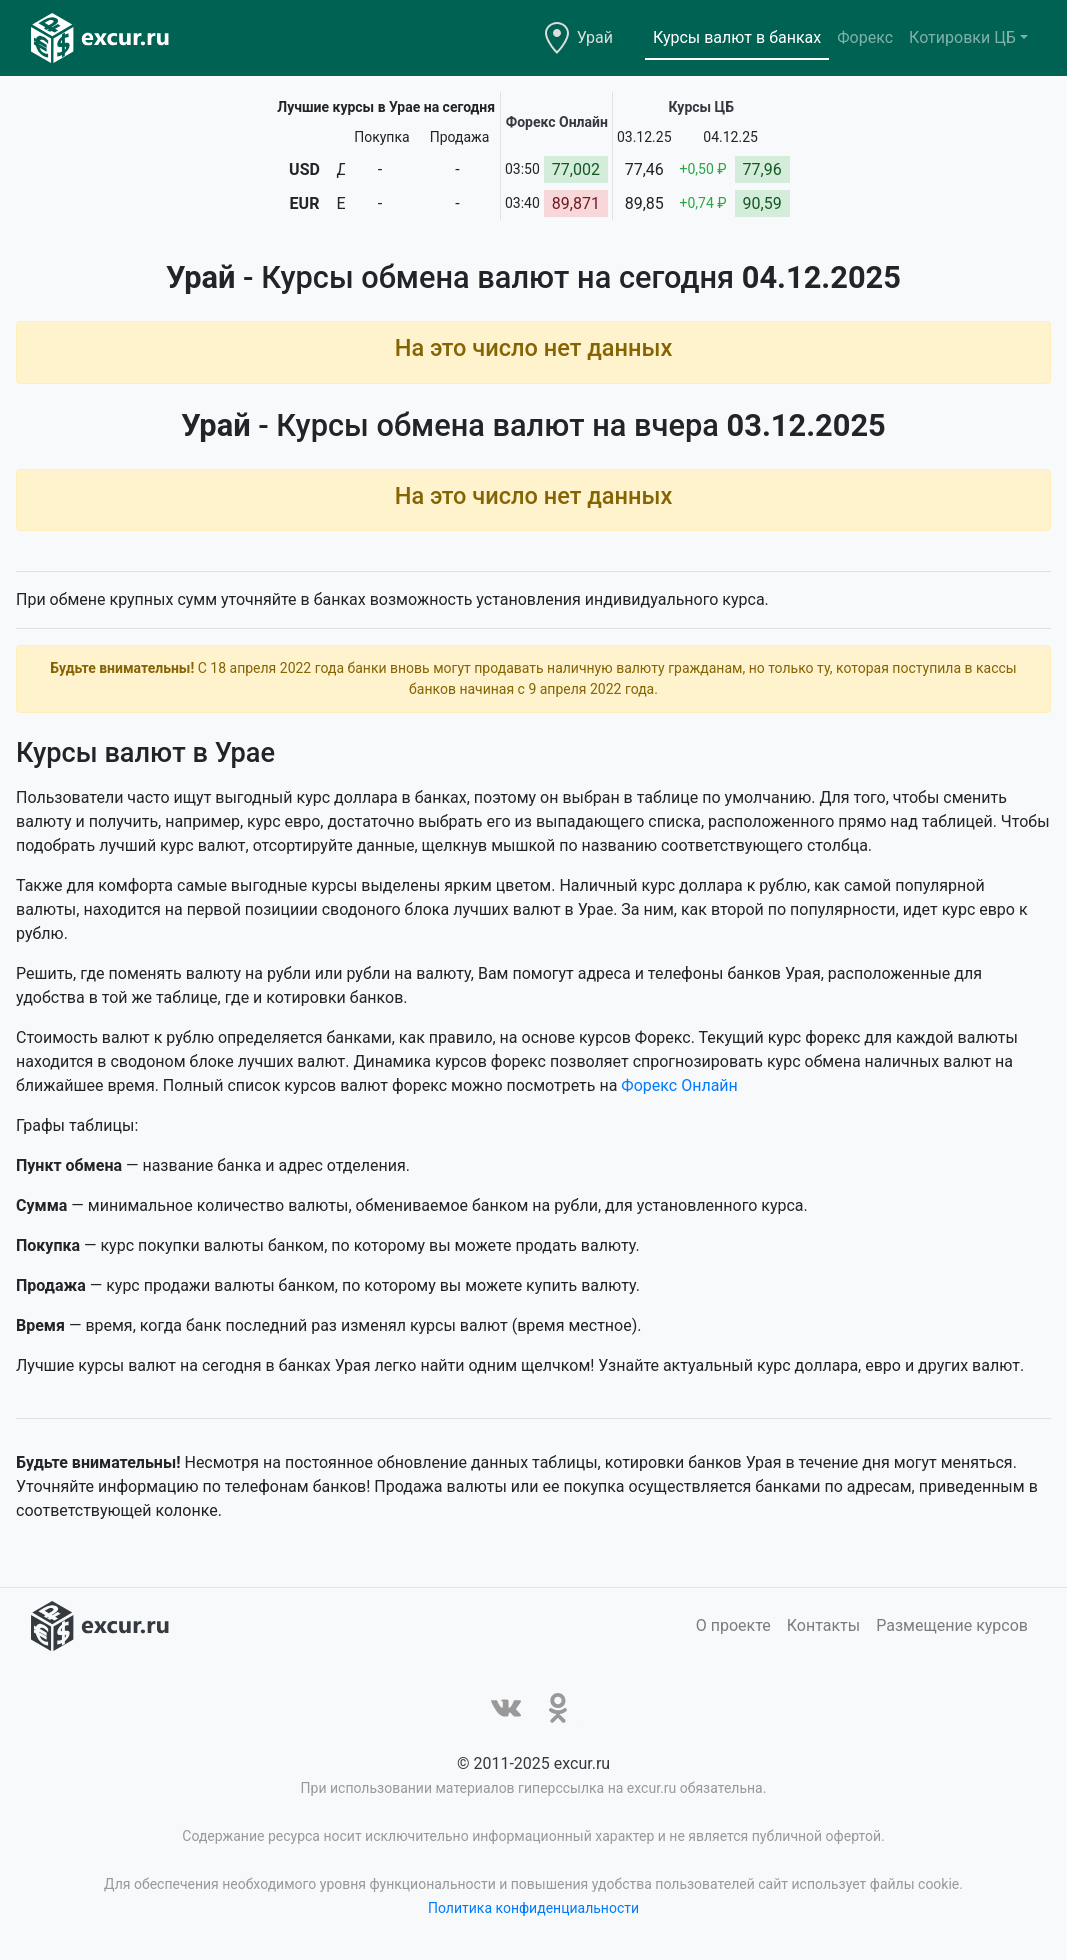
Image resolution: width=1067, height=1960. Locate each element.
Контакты (823, 1625)
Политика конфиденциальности (533, 1908)
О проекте (733, 1625)
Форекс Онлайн (679, 1085)
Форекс (865, 37)
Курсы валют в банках (737, 37)
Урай (595, 37)
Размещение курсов (952, 1625)
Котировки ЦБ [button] (962, 37)
